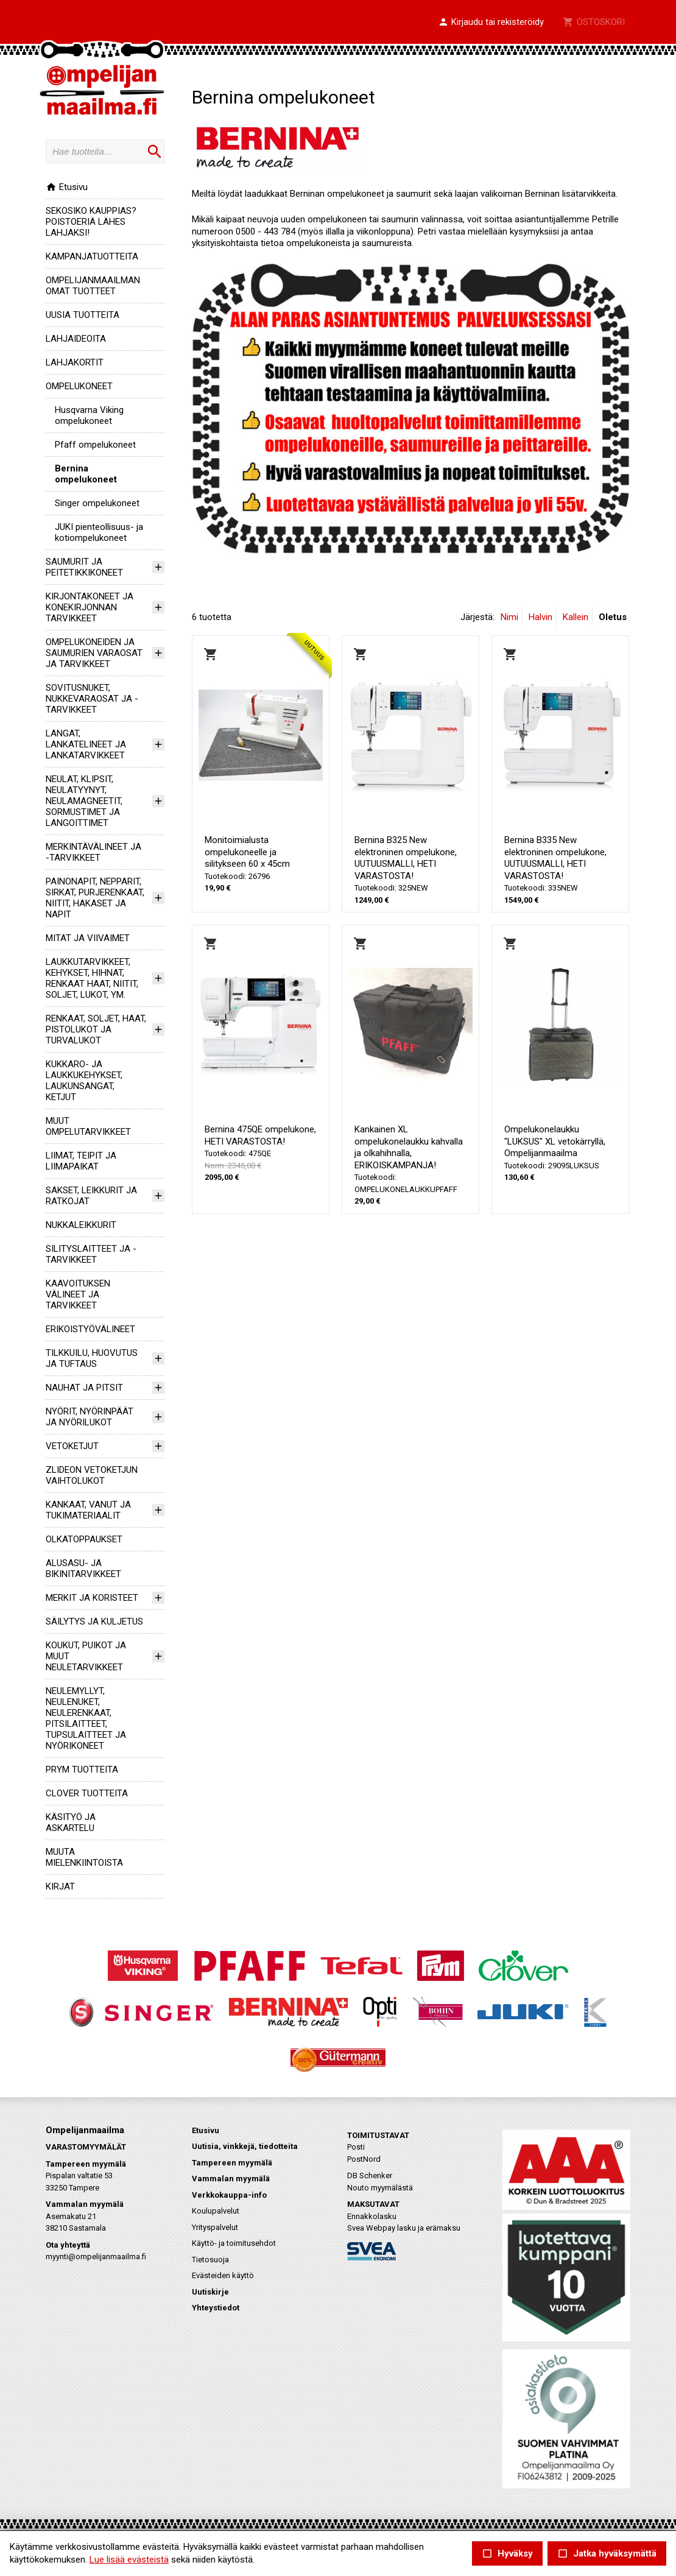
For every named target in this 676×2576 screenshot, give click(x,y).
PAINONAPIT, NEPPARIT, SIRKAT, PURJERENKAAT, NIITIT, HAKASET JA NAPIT (95, 898)
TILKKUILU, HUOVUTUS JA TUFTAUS (92, 1358)
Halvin (540, 617)
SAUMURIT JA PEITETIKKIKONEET (84, 567)
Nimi (509, 617)
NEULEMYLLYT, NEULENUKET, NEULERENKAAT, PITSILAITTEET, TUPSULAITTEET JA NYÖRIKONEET (86, 1718)
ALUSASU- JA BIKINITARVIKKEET (83, 1568)
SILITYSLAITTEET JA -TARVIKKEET (91, 1254)
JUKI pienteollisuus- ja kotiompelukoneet (99, 532)
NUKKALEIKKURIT (81, 1224)
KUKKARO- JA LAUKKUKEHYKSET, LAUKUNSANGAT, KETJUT (84, 1081)
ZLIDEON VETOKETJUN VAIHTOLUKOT (92, 1475)
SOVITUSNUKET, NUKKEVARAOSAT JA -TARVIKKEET (92, 698)
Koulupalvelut (215, 2210)
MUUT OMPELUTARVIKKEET (88, 1126)
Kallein (575, 617)
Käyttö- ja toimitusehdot (234, 2243)
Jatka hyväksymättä (607, 2554)
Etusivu (67, 187)
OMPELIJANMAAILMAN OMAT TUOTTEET (93, 286)
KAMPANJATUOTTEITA (92, 256)
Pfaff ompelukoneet (95, 444)
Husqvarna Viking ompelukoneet (89, 415)
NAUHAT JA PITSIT (84, 1387)
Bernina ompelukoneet (86, 474)
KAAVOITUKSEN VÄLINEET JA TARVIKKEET (78, 1294)
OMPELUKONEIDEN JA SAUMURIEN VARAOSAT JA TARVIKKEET (94, 653)
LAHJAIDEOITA (76, 338)
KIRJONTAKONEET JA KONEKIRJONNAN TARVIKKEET (89, 607)
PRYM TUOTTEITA (82, 1769)
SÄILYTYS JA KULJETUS (94, 1621)
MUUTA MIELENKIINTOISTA (84, 1857)
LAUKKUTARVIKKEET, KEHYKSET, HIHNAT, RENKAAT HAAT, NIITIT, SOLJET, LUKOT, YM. (92, 978)
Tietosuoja (210, 2259)
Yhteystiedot (215, 2307)
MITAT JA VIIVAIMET (88, 938)
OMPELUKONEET (79, 386)
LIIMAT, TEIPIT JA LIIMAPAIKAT (81, 1161)
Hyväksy (507, 2554)
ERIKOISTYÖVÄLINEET (90, 1329)
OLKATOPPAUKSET (84, 1539)
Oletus (613, 617)
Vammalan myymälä (231, 2178)
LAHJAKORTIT (75, 362)
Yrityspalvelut (215, 2227)
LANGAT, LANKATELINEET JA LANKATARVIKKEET (86, 744)
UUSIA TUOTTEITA (82, 314)
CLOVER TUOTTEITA (87, 1793)
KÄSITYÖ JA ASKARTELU (71, 1822)
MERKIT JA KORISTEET (92, 1597)
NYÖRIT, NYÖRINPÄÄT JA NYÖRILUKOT (89, 1417)
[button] (491, 22)
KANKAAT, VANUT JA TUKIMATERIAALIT (88, 1510)
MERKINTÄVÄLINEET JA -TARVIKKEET (93, 852)
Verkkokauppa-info (229, 2195)
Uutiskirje (210, 2291)
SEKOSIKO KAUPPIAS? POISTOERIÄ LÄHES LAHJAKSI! (91, 221)
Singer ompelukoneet (97, 503)
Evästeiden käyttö (223, 2275)
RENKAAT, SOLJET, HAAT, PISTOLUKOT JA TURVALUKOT (96, 1029)
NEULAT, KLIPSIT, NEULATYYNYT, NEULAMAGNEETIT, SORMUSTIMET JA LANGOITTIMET (84, 801)
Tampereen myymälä (232, 2162)
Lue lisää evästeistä (129, 2559)
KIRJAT (60, 1886)
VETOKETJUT (72, 1446)
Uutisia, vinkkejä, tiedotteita (245, 2146)
